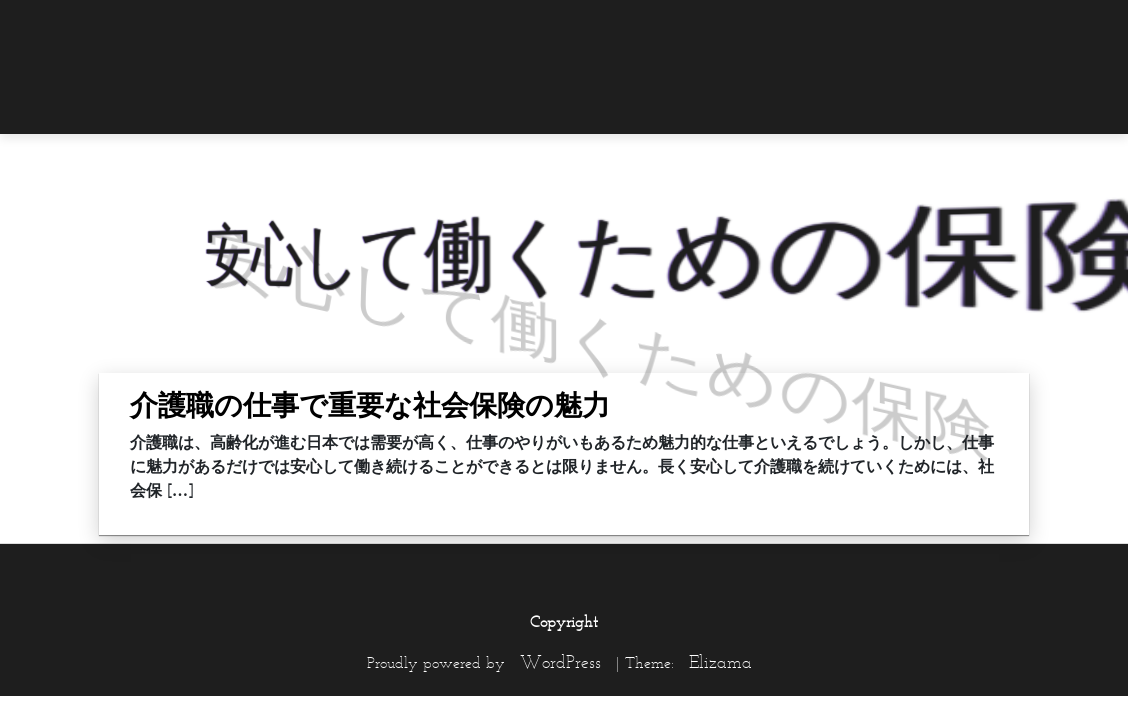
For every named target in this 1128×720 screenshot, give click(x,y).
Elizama (720, 662)
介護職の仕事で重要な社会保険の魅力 (370, 405)
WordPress (560, 662)
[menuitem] (989, 27)
